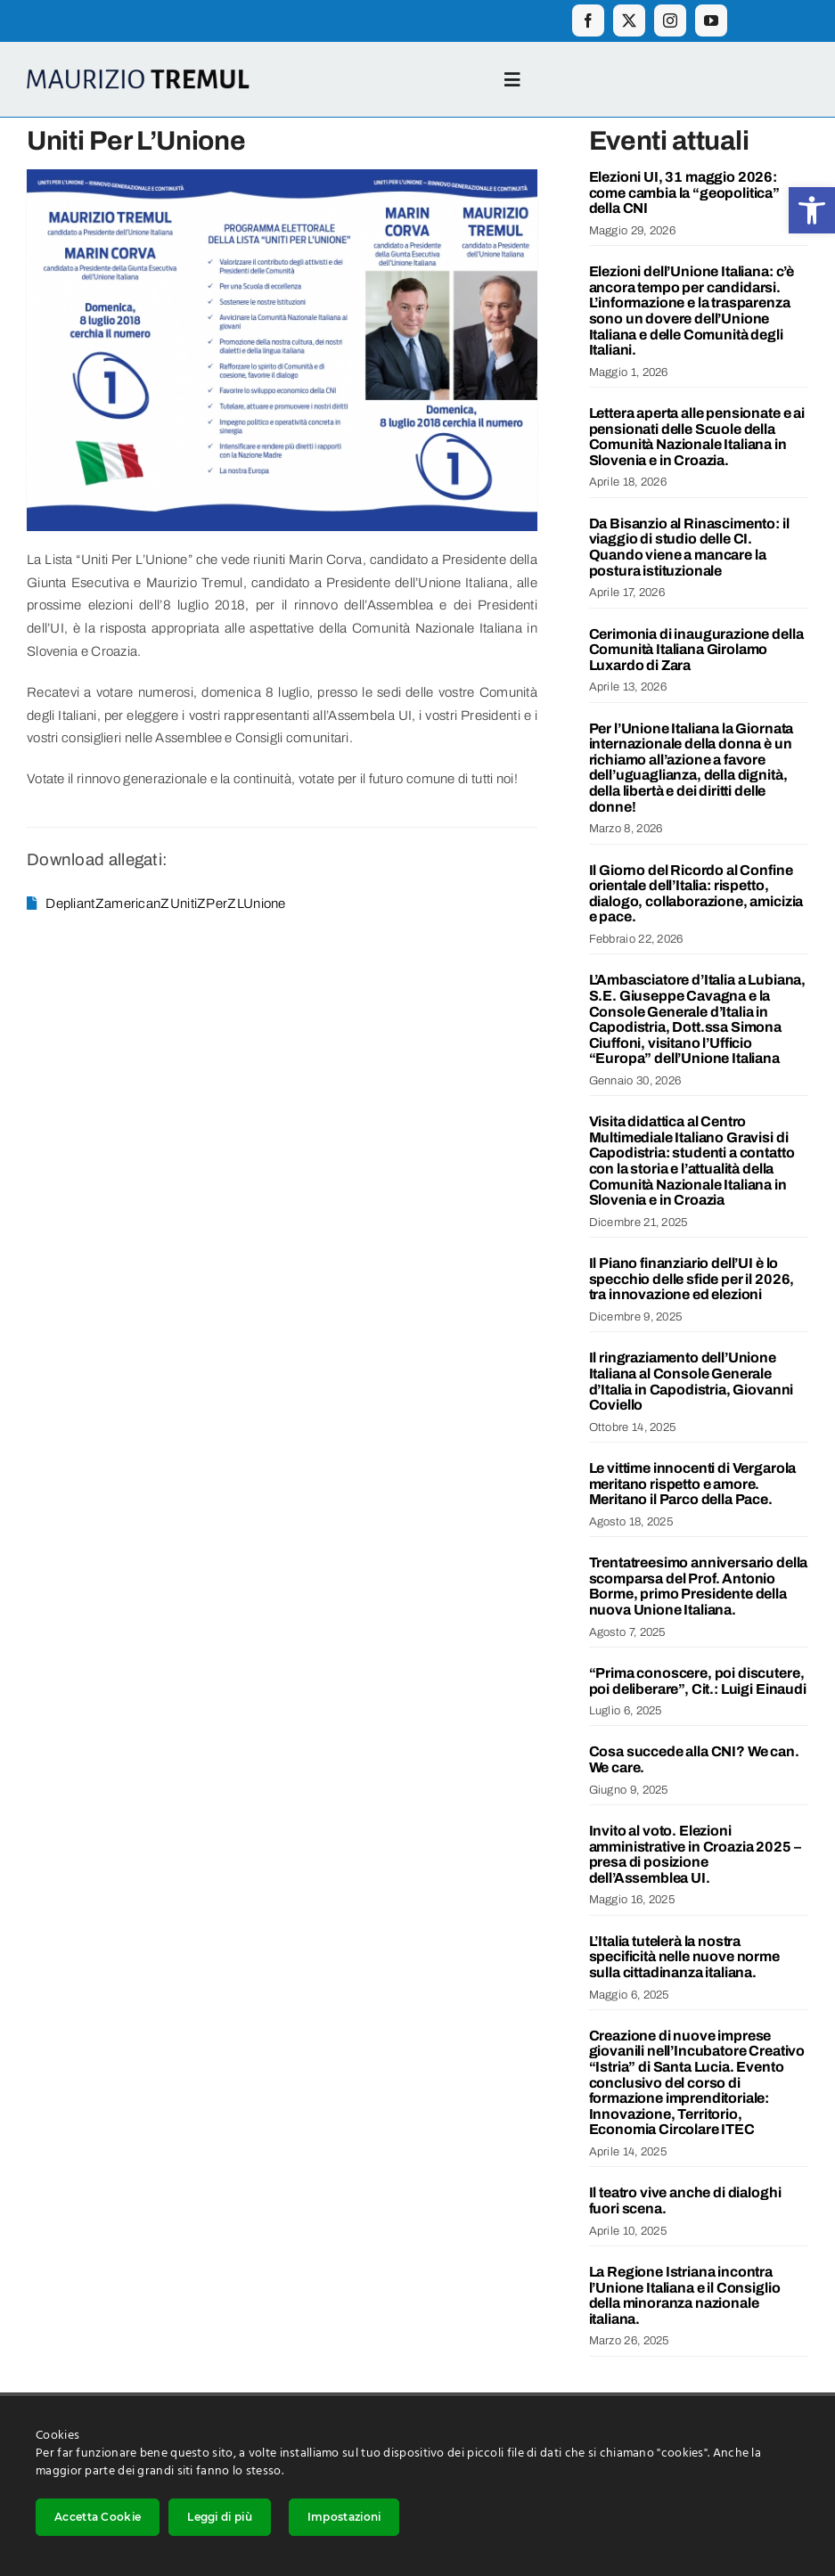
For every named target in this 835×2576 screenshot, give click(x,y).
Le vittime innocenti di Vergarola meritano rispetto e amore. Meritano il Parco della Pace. (693, 1483)
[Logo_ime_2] (138, 76)
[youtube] (711, 20)
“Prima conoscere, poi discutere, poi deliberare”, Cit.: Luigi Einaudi (697, 1681)
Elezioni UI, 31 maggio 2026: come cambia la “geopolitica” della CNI (685, 192)
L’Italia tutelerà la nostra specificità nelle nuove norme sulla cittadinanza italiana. (684, 1957)
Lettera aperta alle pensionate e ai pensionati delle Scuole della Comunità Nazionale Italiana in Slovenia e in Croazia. (697, 436)
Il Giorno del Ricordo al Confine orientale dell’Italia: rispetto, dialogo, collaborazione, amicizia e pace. (696, 894)
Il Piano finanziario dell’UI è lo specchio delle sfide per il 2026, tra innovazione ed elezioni (692, 1278)
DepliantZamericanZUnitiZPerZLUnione (165, 903)
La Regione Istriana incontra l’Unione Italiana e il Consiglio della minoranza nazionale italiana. (685, 2295)
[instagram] (670, 20)
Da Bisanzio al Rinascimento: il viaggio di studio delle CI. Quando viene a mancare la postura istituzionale (689, 547)
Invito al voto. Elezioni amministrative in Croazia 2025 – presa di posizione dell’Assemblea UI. (695, 1854)
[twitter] (629, 20)
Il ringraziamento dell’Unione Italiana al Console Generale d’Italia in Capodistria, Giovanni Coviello (691, 1381)
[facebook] (588, 20)
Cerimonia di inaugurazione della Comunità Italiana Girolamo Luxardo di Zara (696, 649)
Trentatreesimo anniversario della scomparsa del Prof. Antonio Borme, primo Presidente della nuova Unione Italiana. (698, 1586)
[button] (812, 210)
